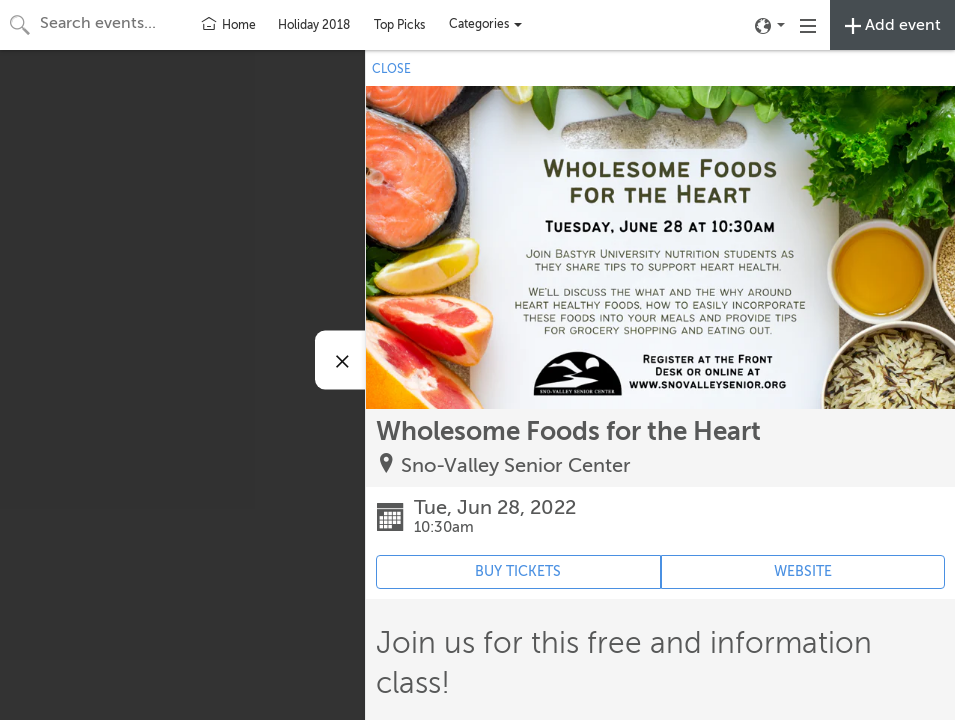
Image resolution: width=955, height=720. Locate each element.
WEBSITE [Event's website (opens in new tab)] (803, 571)
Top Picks (399, 25)
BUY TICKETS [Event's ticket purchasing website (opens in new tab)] (518, 571)
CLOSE (391, 69)
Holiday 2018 (314, 25)
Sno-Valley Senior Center (516, 465)
